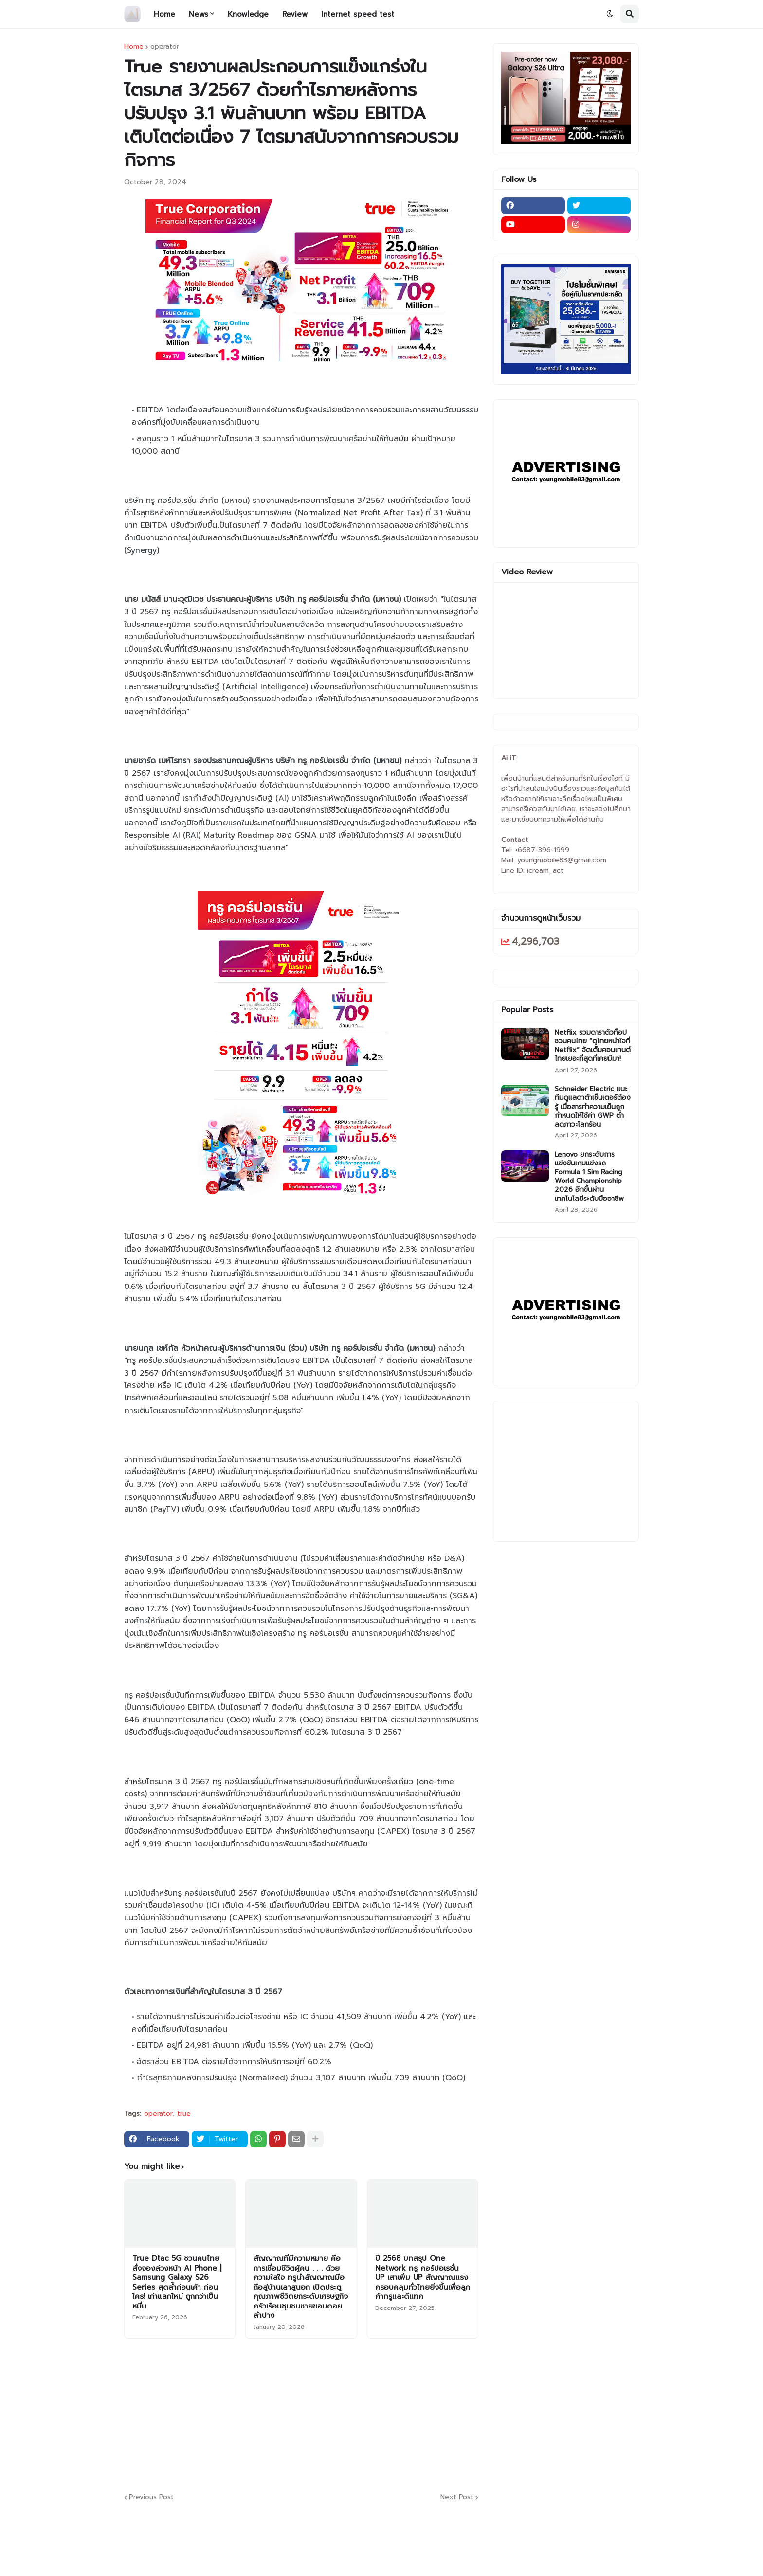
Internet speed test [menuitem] (357, 14)
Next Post (456, 2497)
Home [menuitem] (164, 14)
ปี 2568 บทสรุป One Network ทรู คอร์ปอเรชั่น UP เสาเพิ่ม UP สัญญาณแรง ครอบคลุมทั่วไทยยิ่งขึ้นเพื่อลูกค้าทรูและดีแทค (422, 2278)
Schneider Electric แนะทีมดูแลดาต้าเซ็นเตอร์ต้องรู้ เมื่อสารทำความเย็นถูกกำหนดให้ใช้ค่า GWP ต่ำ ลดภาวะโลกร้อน (593, 1107)
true (184, 2114)
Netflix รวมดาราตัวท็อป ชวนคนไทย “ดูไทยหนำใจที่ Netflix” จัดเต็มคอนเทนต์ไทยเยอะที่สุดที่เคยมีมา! (593, 1046)
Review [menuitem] (295, 14)
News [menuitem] (198, 14)
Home (134, 46)
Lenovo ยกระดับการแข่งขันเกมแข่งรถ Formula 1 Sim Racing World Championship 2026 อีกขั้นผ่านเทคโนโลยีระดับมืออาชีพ (589, 1176)
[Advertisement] (360, 2414)
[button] (609, 14)
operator (164, 46)
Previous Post (151, 2497)
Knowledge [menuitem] (248, 14)
